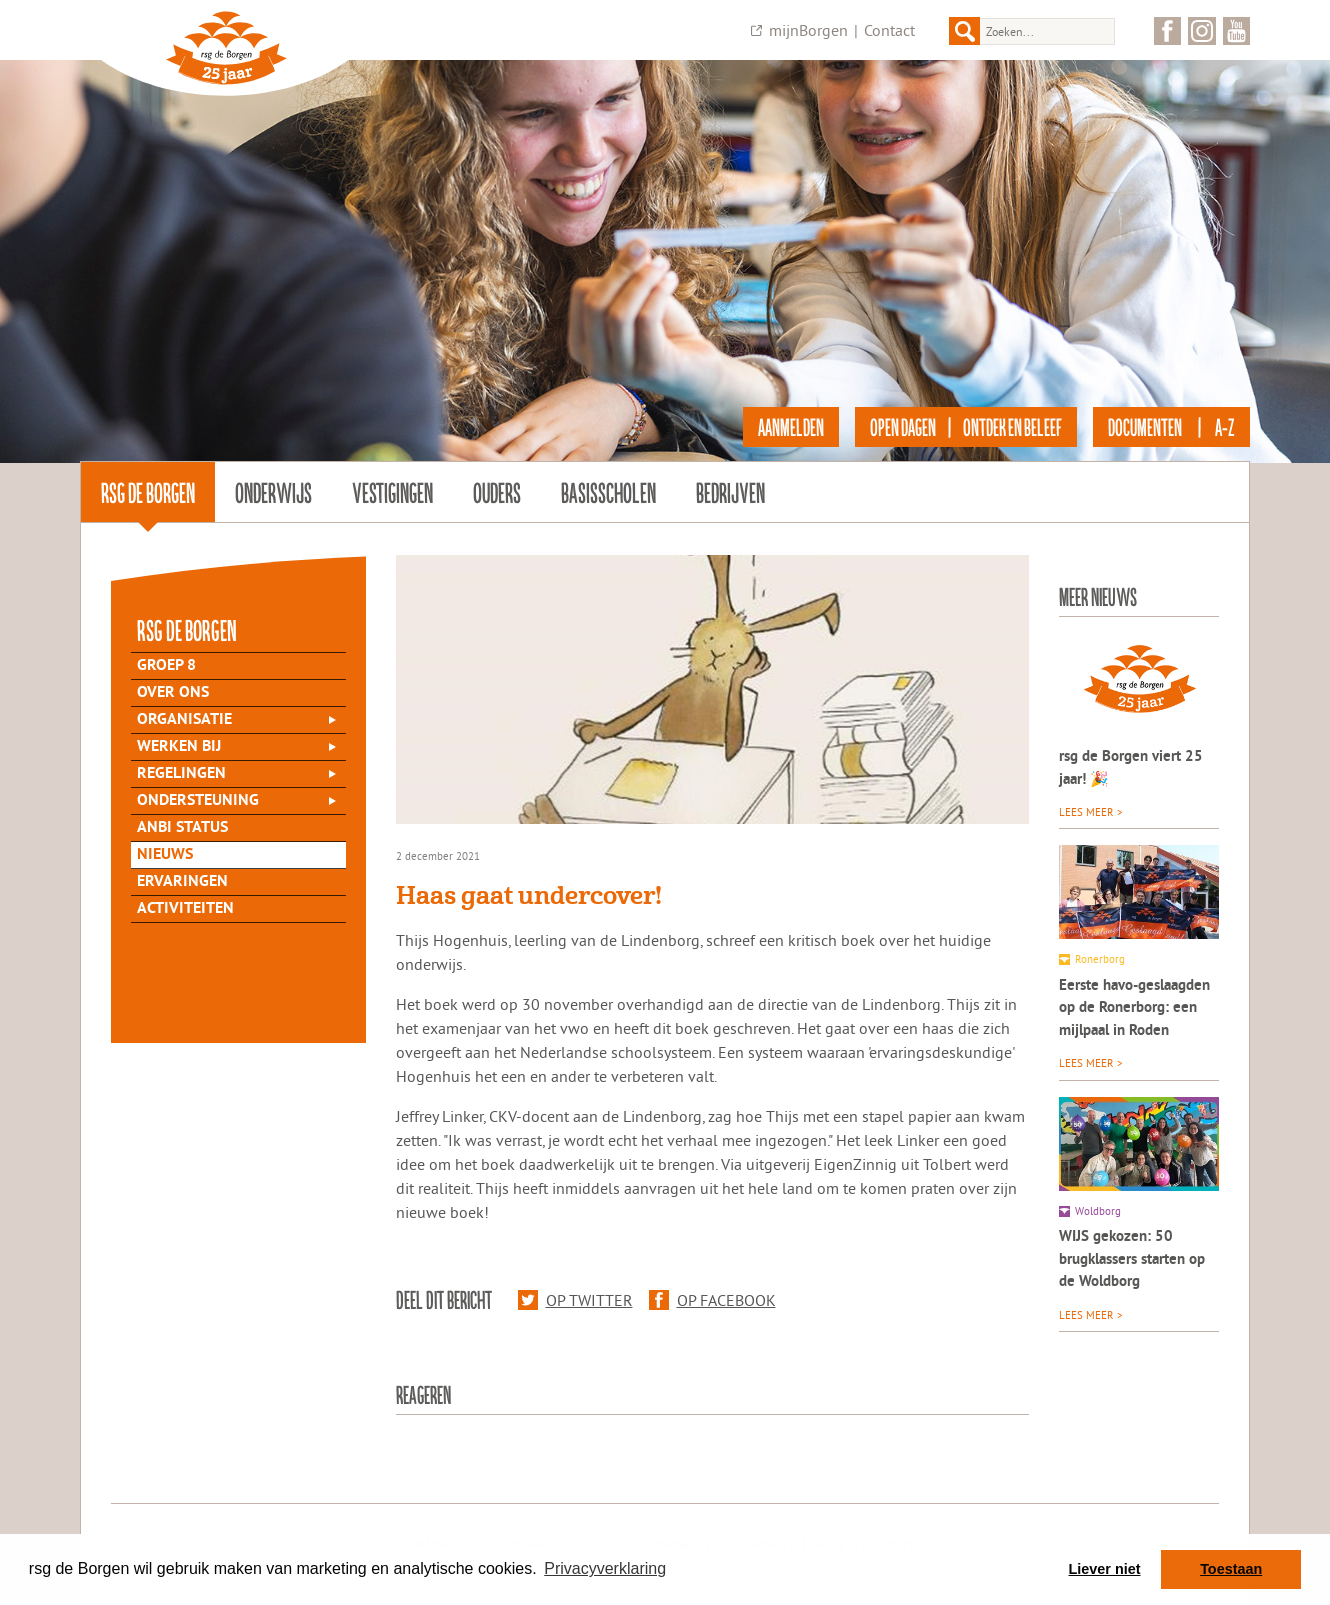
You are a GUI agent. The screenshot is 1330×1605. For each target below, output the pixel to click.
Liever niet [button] (1105, 1569)
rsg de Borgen (148, 492)
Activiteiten (185, 909)
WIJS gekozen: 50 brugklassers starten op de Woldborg (1132, 1260)
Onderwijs (273, 492)
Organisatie (184, 720)
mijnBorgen (808, 30)
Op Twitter (575, 1300)
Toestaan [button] (1231, 1569)
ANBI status (182, 828)
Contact (889, 30)
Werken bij (179, 747)
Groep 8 (166, 666)
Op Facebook (712, 1300)
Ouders (497, 492)
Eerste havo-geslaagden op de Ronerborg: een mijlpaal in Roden (1134, 1009)
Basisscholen (608, 492)
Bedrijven (730, 492)
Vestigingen (392, 492)
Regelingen (181, 774)
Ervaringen (182, 882)
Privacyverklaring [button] (605, 1568)
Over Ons (173, 693)
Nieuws (165, 855)
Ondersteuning (198, 801)
